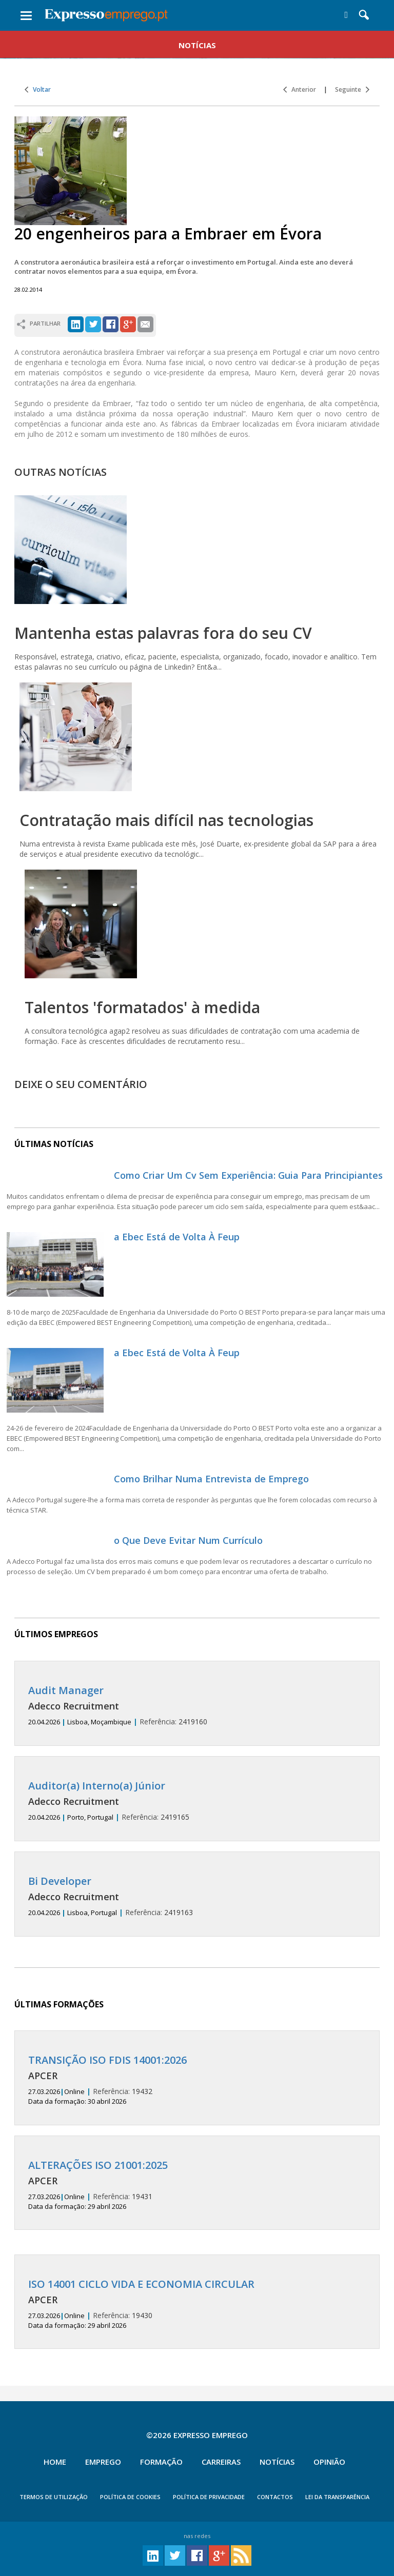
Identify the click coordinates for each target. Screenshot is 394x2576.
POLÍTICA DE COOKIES (130, 2497)
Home (55, 2462)
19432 (197, 2080)
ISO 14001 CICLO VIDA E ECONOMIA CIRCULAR (141, 2284)
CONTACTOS (275, 2497)
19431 (197, 2185)
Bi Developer (59, 1881)
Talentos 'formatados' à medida (142, 1007)
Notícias (277, 2462)
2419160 (197, 1705)
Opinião (329, 2462)
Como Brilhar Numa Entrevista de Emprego (211, 1479)
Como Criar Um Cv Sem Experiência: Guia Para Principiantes (248, 1175)
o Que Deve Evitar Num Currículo (188, 1540)
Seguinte (352, 89)
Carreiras (221, 2462)
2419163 (197, 1896)
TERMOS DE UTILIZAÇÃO (53, 2497)
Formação (161, 2462)
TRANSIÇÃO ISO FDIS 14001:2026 (107, 2060)
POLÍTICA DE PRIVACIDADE (209, 2497)
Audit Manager (66, 1690)
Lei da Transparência (337, 2497)
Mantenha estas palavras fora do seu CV (163, 632)
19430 (197, 2304)
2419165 (197, 1801)
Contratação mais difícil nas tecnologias (166, 820)
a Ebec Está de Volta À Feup (177, 1237)
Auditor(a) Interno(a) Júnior (96, 1786)
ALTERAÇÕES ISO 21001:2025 (98, 2165)
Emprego (103, 2462)
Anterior (299, 89)
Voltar (38, 89)
